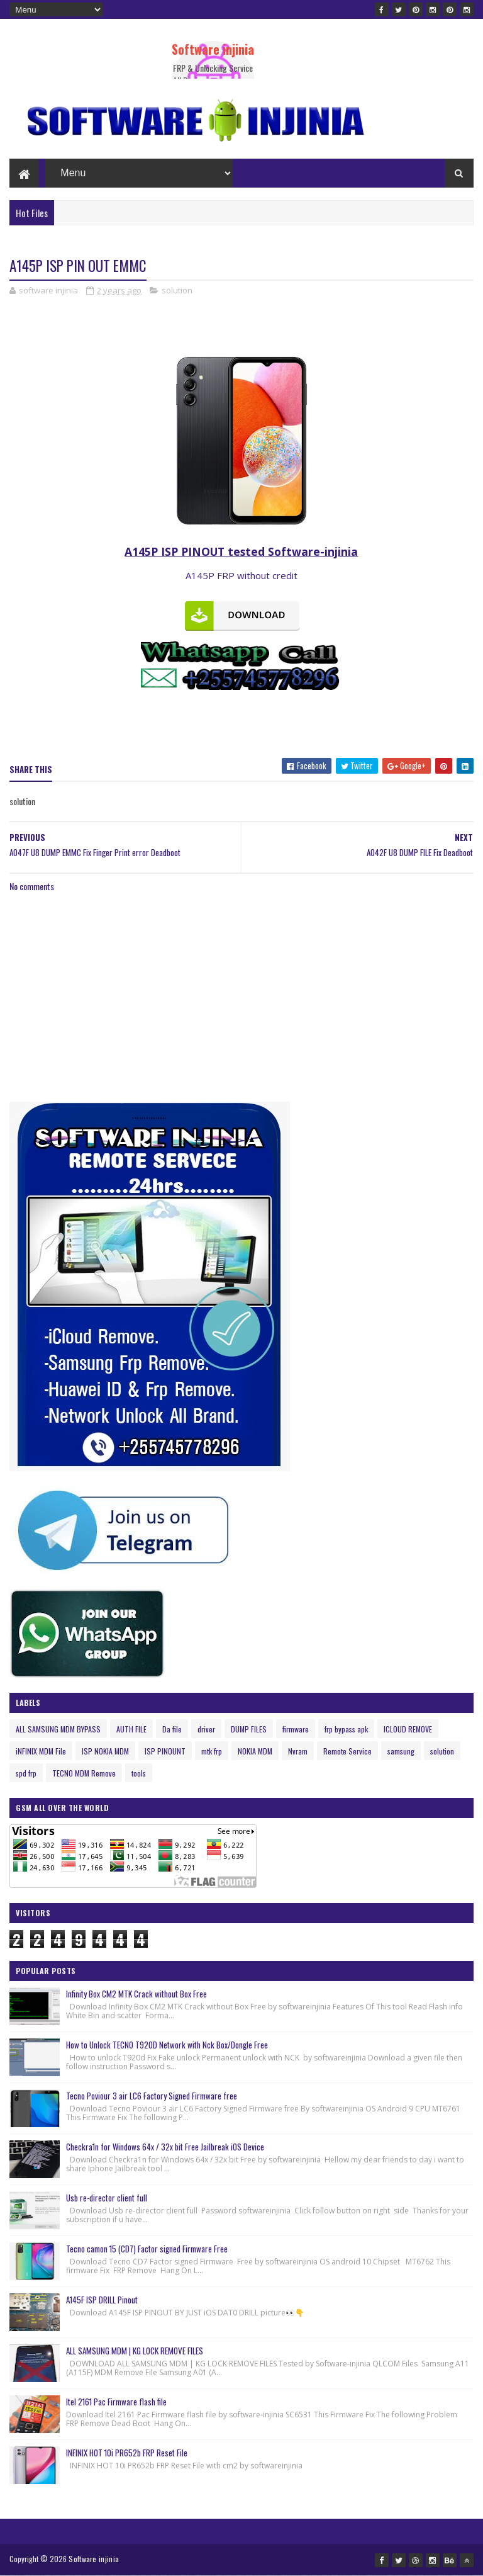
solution (177, 290)
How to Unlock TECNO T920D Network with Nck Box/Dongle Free (167, 2044)
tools (138, 1773)
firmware (295, 1729)
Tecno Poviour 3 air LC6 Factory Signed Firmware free (151, 2095)
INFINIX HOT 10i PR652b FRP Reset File (126, 2452)
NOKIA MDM (255, 1751)
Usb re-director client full (106, 2197)
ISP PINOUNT (165, 1751)
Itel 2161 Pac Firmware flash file (116, 2401)
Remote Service (347, 1751)
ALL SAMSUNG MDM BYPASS (58, 1729)
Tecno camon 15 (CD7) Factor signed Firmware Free (147, 2248)
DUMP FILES (249, 1729)
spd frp (26, 1773)
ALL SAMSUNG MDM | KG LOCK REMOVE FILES (134, 2350)
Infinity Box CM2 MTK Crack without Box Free (136, 1993)
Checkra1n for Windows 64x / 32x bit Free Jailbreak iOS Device (165, 2146)
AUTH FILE (131, 1729)
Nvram (298, 1751)
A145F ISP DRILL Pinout (102, 2299)
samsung (400, 1751)
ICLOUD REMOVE (408, 1729)
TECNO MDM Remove (84, 1773)
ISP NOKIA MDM (105, 1751)
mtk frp (211, 1751)
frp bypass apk (346, 1729)
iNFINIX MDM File (41, 1751)
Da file (172, 1729)
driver (206, 1729)
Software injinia (213, 49)
